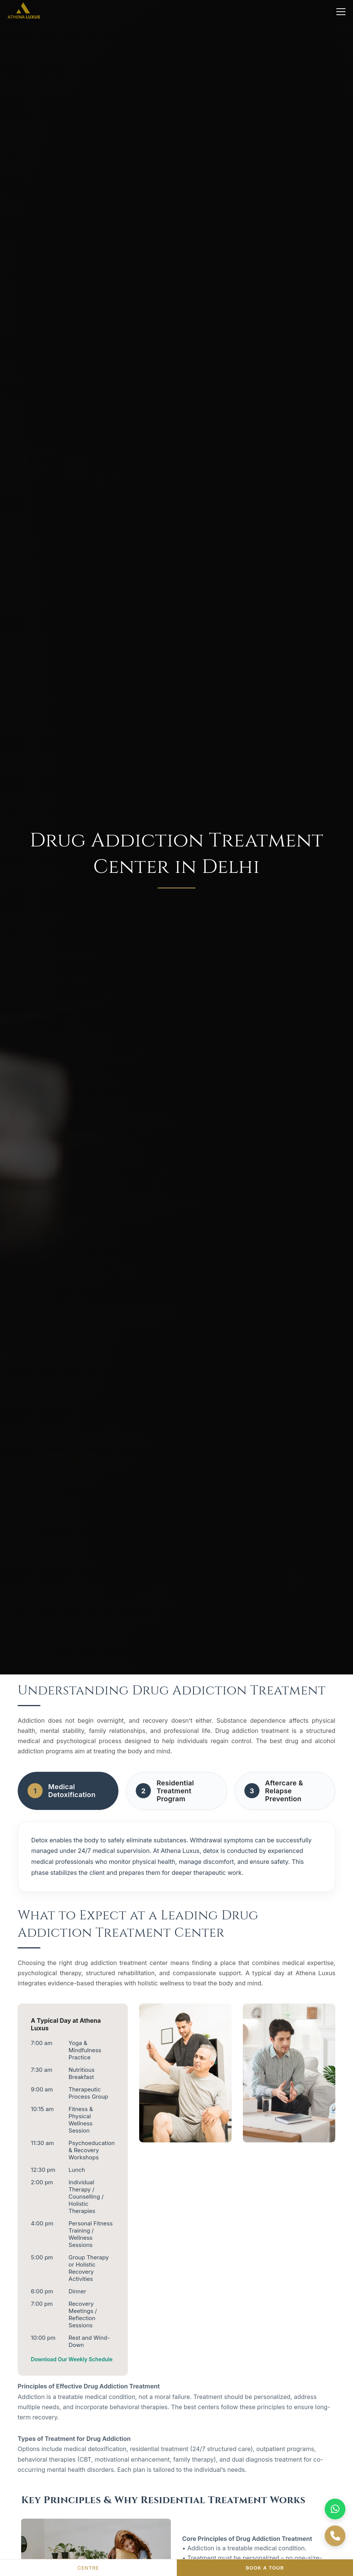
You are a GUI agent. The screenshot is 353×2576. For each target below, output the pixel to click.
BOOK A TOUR (265, 2568)
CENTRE (88, 2568)
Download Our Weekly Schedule (72, 2359)
